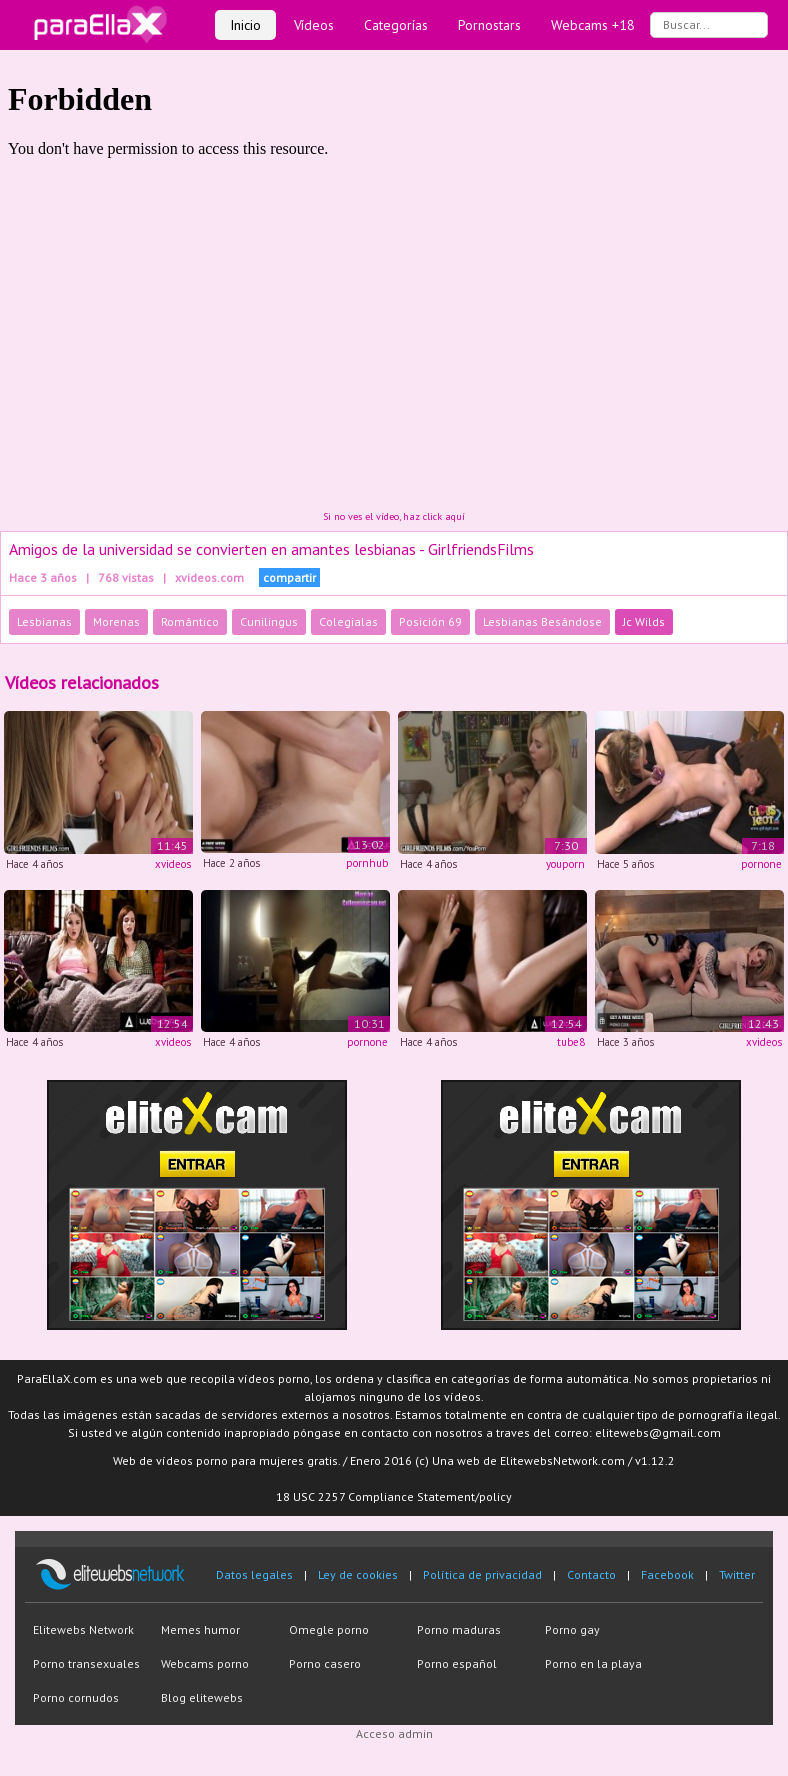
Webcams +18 (593, 25)
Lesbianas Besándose (542, 621)
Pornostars (489, 25)
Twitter (737, 1574)
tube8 (571, 1042)
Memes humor (200, 1629)
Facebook (667, 1574)
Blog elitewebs (202, 1697)
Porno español (457, 1663)
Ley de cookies (358, 1574)
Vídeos (314, 25)
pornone (761, 864)
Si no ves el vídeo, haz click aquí (394, 516)
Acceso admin (394, 1733)
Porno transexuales (86, 1663)
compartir (289, 577)
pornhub (367, 863)
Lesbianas (44, 621)
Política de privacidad (482, 1574)
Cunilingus (269, 621)
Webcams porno (205, 1663)
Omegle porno (329, 1629)
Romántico (190, 621)
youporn (565, 864)
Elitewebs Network (83, 1629)
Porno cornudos (76, 1697)
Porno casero (325, 1663)
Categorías (396, 25)
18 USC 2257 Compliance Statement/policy (394, 1496)
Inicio (245, 25)
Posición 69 (430, 621)
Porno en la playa (593, 1663)
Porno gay (572, 1629)
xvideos (173, 864)
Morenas (116, 621)
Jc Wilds (644, 621)
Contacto (591, 1574)
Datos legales (254, 1574)
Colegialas (348, 621)
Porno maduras (459, 1629)
